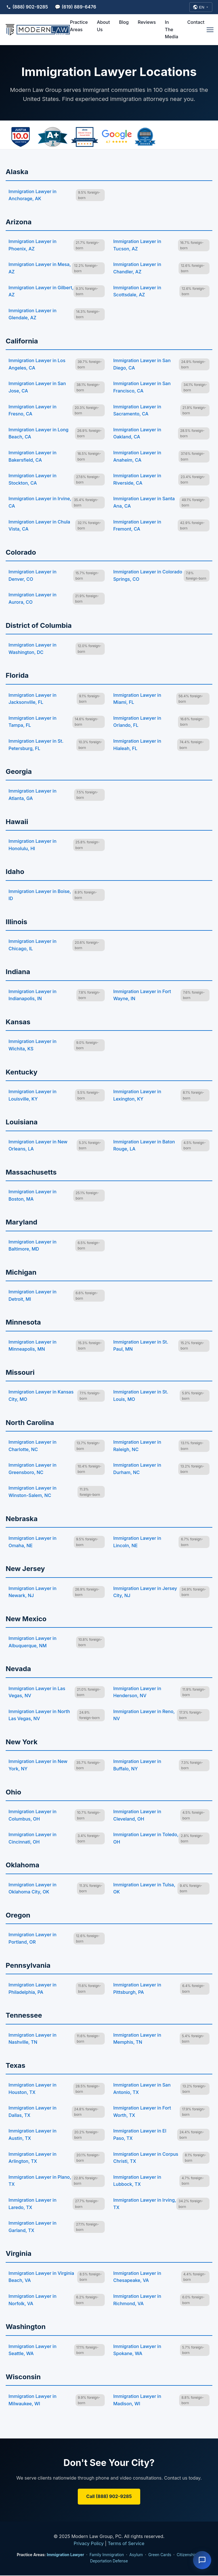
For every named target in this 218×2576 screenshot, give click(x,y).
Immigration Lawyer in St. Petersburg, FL (36, 745)
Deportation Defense (109, 2561)
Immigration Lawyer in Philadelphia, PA (32, 1989)
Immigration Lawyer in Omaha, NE (32, 1542)
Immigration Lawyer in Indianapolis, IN (32, 995)
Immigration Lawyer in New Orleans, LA (38, 1145)
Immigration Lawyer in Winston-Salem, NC (32, 1492)
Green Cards (159, 2555)
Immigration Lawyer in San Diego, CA (142, 364)
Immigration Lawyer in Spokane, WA (137, 2350)
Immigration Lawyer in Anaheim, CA (137, 456)
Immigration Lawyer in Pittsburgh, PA (137, 1989)
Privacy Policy (89, 2544)
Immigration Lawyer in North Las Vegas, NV (39, 1715)
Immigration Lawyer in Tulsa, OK (144, 1888)
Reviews (147, 23)
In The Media (171, 30)
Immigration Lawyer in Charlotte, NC (32, 1446)
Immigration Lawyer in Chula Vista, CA (39, 525)
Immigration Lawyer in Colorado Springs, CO (147, 575)
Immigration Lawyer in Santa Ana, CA (144, 502)
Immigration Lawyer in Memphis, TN (137, 2038)
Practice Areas (79, 26)
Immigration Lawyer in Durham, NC (137, 1469)
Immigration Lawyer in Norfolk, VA (32, 2300)
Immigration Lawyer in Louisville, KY (32, 1095)
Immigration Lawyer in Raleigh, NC (137, 1446)
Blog (124, 23)
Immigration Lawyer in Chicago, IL (32, 945)
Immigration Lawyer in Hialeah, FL (137, 745)
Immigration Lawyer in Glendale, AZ (32, 314)
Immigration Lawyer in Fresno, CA (32, 410)
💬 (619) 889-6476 (75, 7)
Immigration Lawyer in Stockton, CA (32, 479)
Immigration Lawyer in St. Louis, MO (140, 1396)
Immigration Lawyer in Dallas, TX (32, 2112)
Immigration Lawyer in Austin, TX (32, 2135)
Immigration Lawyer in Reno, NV (144, 1715)
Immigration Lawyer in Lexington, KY (137, 1095)
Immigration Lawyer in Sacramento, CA (137, 410)
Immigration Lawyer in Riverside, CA (137, 479)
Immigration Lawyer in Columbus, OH (32, 1815)
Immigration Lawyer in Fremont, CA (137, 525)
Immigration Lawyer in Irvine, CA (40, 502)
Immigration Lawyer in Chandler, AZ (137, 268)
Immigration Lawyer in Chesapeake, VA (137, 2277)
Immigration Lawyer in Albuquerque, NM (32, 1642)
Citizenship (187, 2555)
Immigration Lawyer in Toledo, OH (146, 1838)
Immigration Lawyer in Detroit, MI (32, 1295)
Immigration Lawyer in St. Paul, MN (140, 1346)
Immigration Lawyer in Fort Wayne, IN (142, 995)
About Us (103, 26)
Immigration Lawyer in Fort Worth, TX (142, 2112)
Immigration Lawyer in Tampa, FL (32, 722)
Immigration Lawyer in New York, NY (38, 1765)
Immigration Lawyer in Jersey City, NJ (145, 1592)
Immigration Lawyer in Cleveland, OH (137, 1815)
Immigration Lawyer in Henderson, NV (137, 1692)
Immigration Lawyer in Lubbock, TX (137, 2181)
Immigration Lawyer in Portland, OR (32, 1938)
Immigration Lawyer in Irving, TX (144, 2204)
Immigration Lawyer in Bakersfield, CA (32, 456)
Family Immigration (106, 2555)
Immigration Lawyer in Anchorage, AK (32, 195)
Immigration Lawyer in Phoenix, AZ (32, 245)
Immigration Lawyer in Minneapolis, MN (32, 1346)
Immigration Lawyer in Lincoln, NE (137, 1542)
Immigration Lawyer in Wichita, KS (32, 1045)
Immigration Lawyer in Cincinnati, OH (32, 1838)
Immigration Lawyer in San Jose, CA (37, 387)
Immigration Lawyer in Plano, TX (40, 2181)
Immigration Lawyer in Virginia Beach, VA (41, 2277)
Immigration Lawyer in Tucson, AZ (137, 245)
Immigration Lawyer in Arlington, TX (32, 2158)
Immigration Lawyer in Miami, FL (137, 699)
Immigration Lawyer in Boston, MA (32, 1195)
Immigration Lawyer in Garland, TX (32, 2227)
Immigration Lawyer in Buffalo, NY (137, 1765)
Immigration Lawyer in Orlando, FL (137, 722)
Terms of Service (126, 2544)
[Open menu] (210, 30)
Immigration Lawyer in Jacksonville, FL (32, 699)
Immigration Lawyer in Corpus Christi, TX (145, 2158)
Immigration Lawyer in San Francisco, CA (142, 387)
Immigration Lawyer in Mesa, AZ (40, 268)
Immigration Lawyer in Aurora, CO (32, 598)
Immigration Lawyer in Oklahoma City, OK (32, 1888)
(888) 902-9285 (27, 7)
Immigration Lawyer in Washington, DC (32, 649)
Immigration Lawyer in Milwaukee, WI (32, 2400)
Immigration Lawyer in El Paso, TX (139, 2135)
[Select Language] (200, 7)
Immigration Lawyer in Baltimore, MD (32, 1245)
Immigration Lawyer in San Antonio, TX (142, 2089)
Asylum (136, 2555)
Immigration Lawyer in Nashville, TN (32, 2038)
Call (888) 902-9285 (109, 2497)
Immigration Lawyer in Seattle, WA (32, 2350)
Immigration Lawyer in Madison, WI (137, 2400)
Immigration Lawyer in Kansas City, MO (41, 1396)
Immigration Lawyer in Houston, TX (32, 2089)
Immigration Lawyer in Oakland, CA (137, 433)
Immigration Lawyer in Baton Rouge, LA (144, 1145)
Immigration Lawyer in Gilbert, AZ (41, 291)
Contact (195, 23)
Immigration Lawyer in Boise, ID (40, 895)
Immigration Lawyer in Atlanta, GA (32, 795)
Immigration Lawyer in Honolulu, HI (32, 845)
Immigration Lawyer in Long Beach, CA (38, 433)
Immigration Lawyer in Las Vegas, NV (37, 1692)
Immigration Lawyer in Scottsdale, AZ (137, 291)
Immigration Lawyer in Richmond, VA (137, 2300)
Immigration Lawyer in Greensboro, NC (32, 1469)
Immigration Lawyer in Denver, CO (32, 575)
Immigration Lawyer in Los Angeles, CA (37, 364)
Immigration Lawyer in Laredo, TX (32, 2204)
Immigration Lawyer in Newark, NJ (32, 1592)
